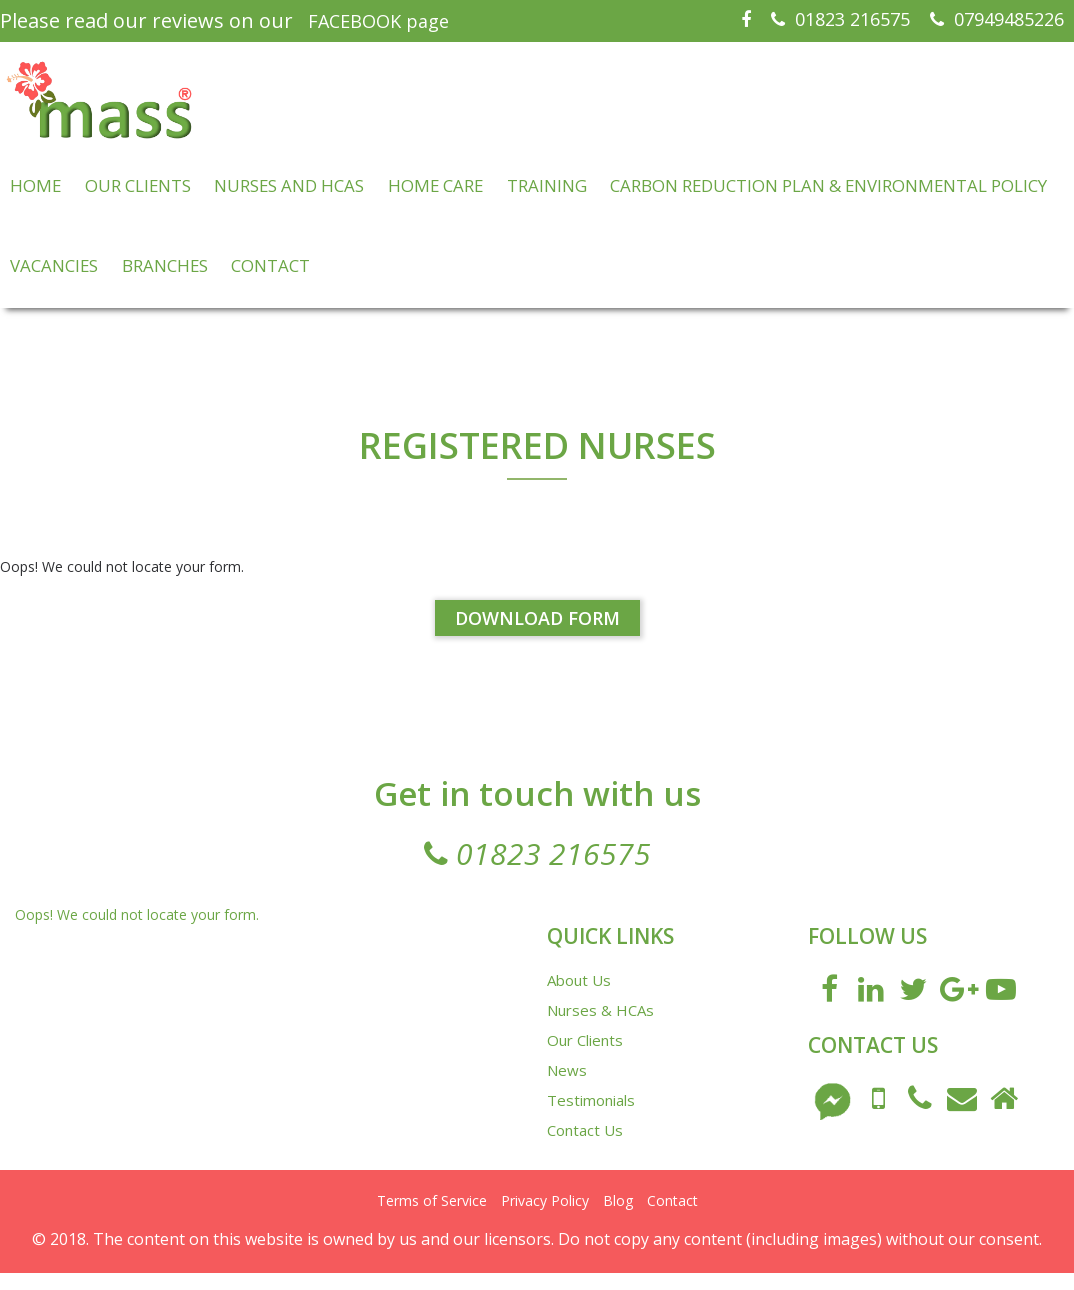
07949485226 (997, 19)
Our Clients (585, 1057)
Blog (618, 1217)
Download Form (537, 636)
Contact (672, 1217)
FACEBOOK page (378, 21)
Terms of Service (432, 1217)
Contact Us (585, 1147)
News (567, 1087)
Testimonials (591, 1117)
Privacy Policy (545, 1217)
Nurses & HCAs (600, 1027)
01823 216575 (840, 19)
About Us (579, 997)
